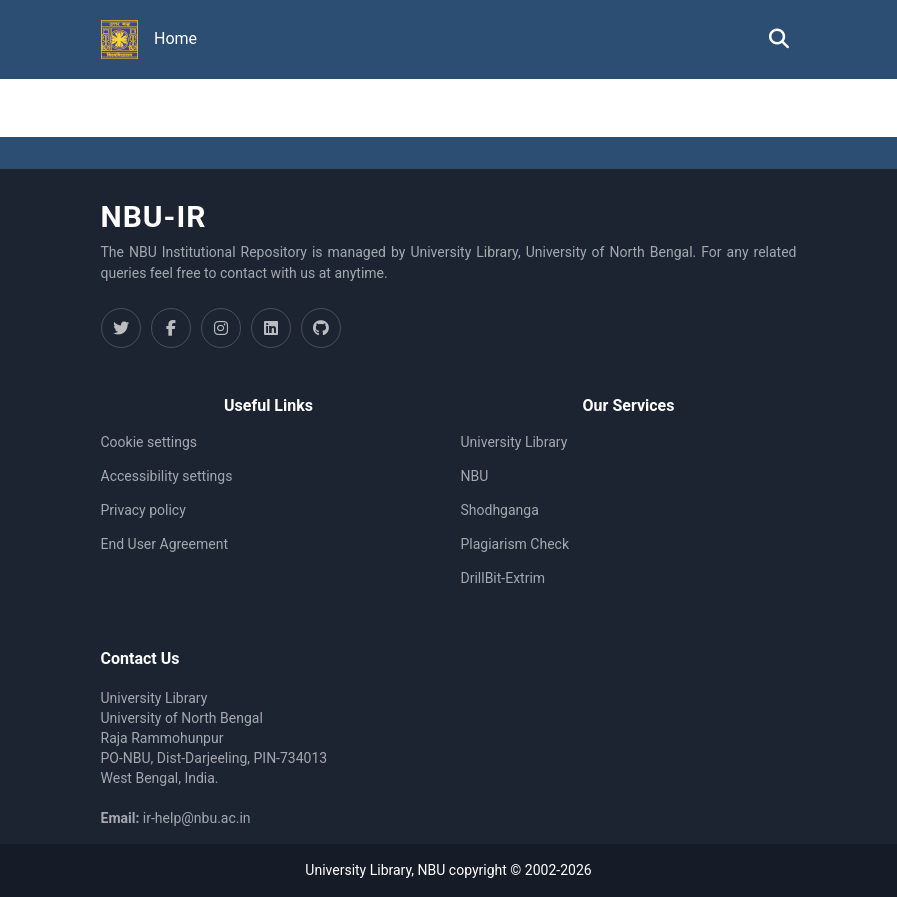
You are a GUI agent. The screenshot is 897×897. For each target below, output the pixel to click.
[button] (120, 40)
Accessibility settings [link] (167, 476)
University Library (514, 442)
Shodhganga (500, 510)
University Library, (361, 870)
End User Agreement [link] (164, 544)
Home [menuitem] (175, 38)
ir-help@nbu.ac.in (197, 818)
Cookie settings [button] (149, 442)
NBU (475, 476)
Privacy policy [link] (143, 510)
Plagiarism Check (515, 544)
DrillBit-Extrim (503, 578)
